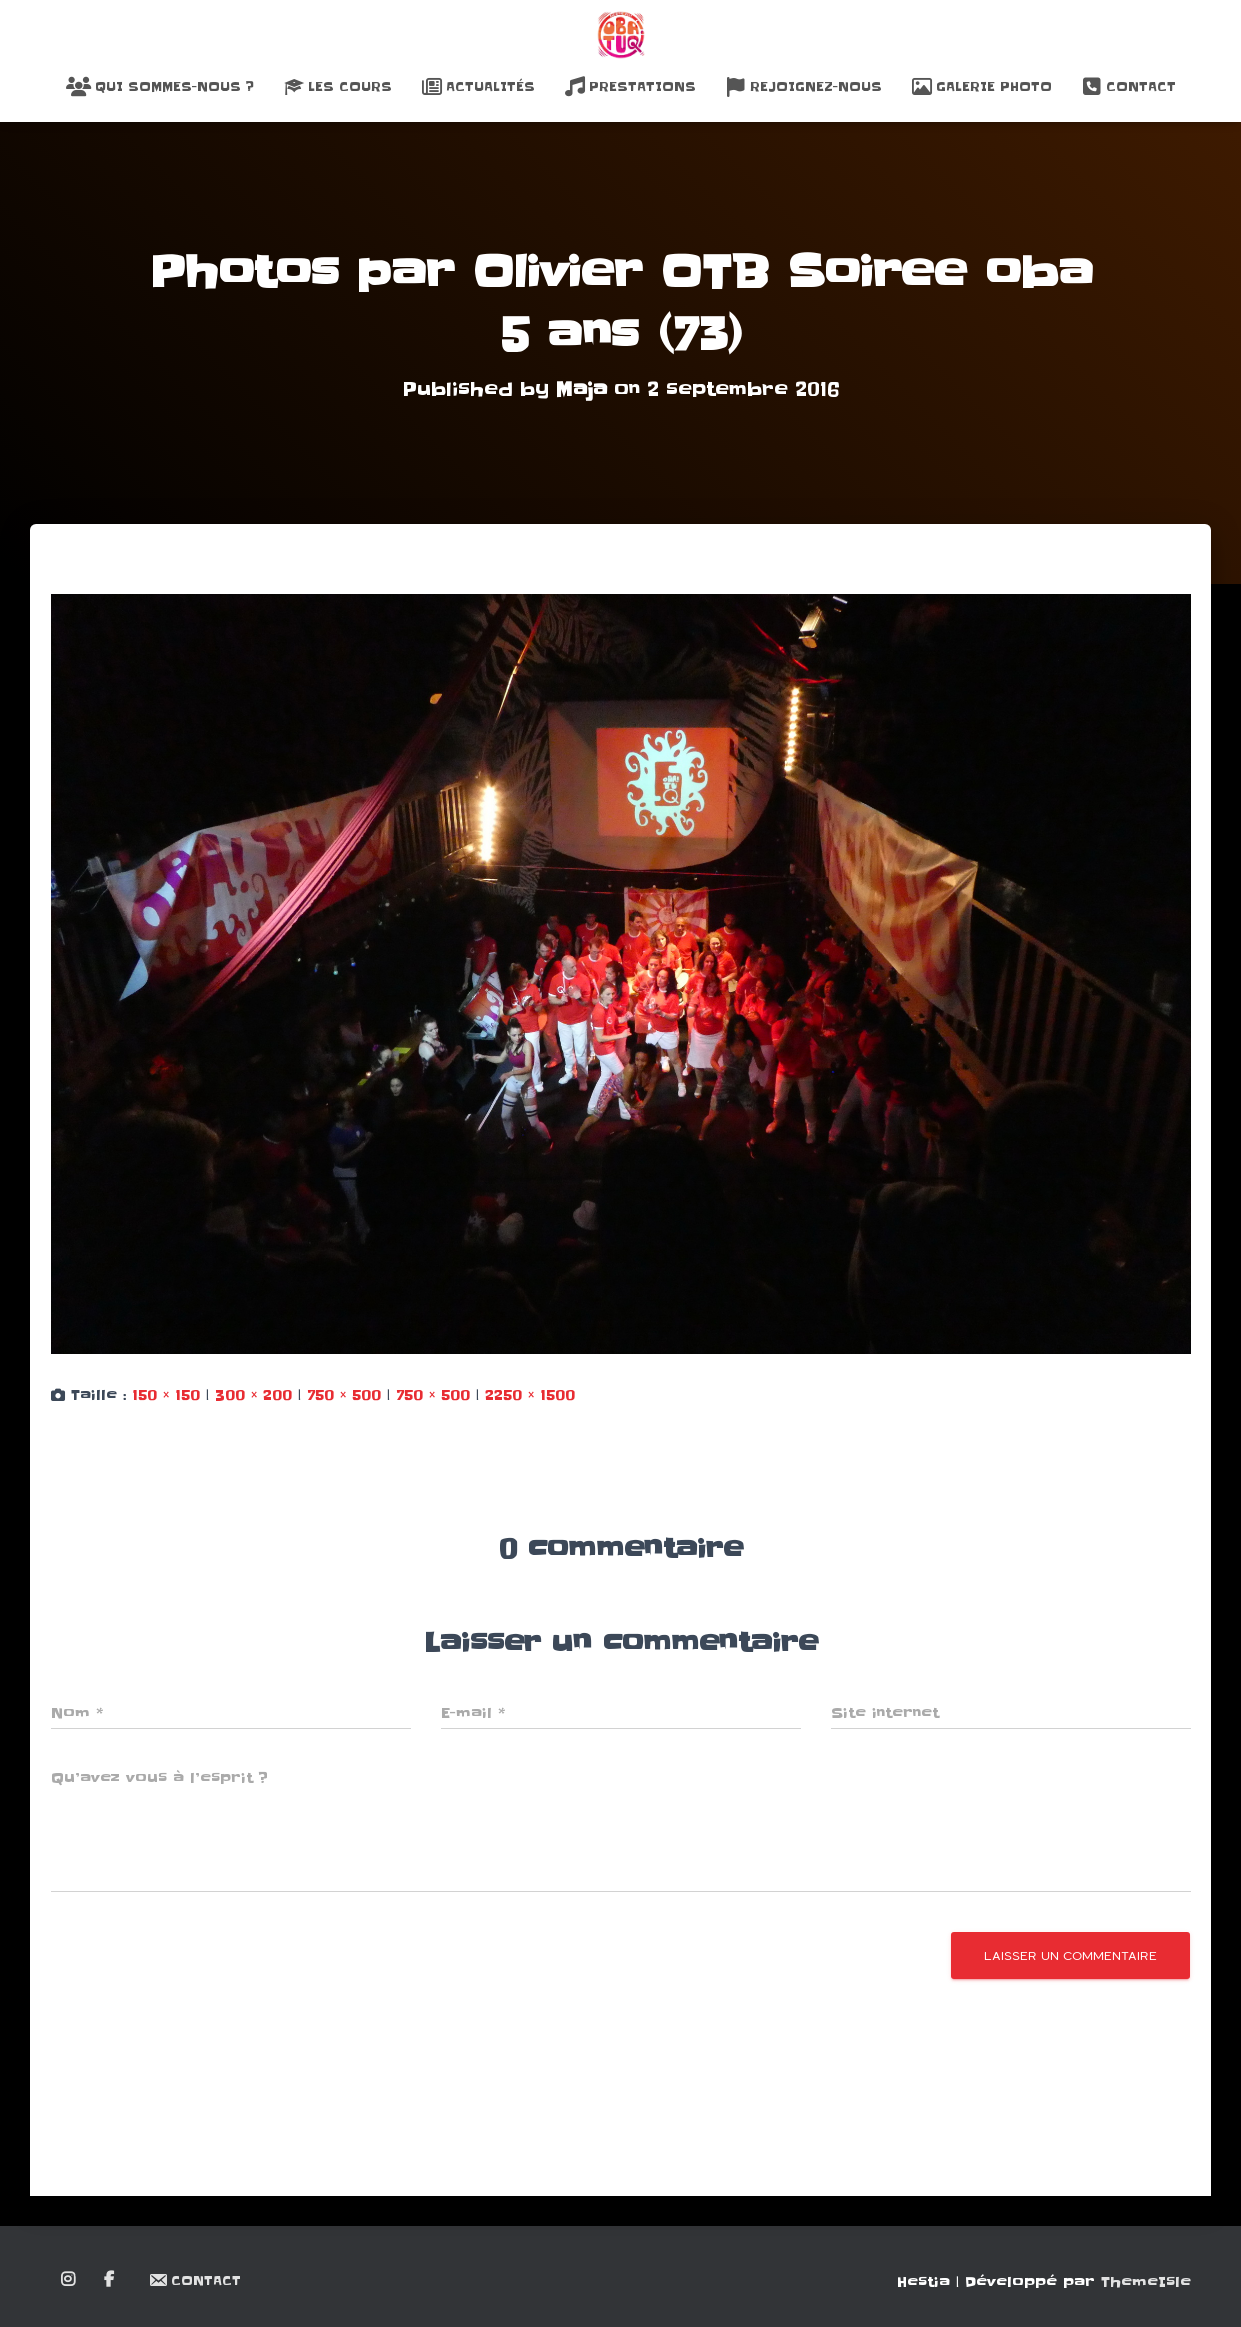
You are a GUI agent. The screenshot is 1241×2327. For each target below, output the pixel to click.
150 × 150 (166, 1395)
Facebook (110, 2280)
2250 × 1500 (530, 1395)
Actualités (478, 87)
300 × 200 (253, 1395)
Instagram (69, 2280)
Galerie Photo (982, 87)
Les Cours (338, 87)
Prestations (630, 87)
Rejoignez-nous (804, 87)
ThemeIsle (1146, 2282)
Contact (1129, 87)
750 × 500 (344, 1395)
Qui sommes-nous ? (160, 87)
